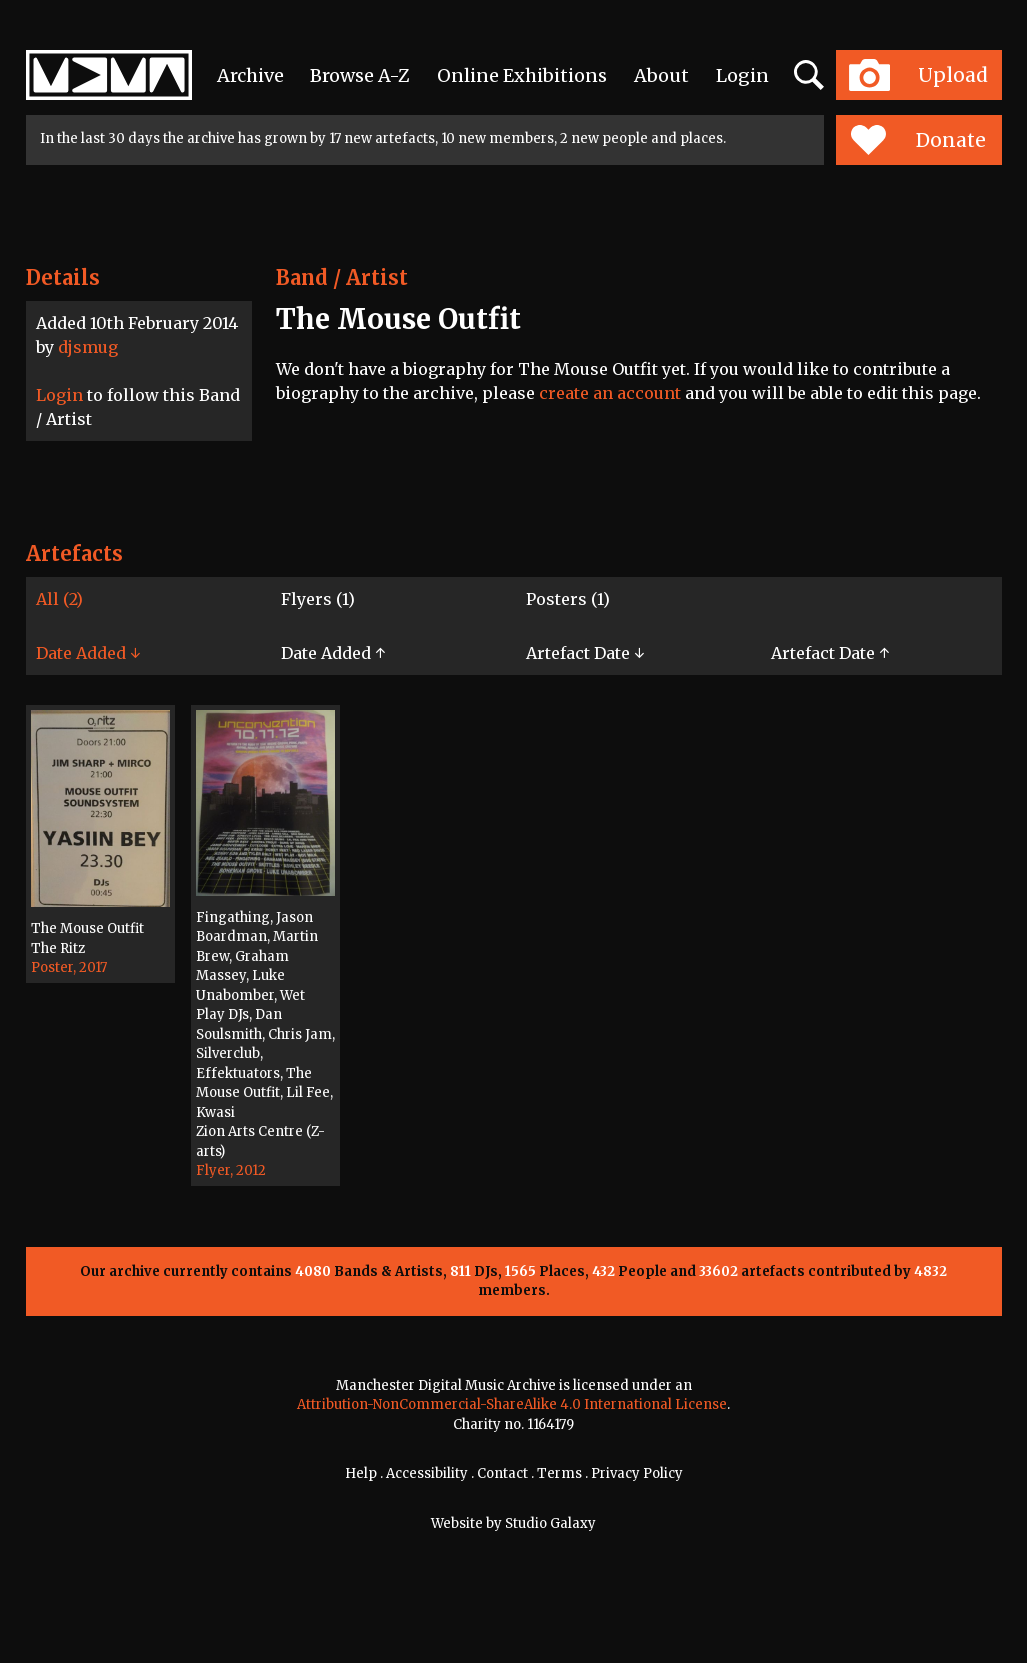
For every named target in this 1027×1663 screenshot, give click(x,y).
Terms (559, 1473)
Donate (918, 140)
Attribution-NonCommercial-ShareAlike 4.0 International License (512, 1404)
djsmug (88, 347)
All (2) (59, 599)
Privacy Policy (637, 1473)
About (661, 75)
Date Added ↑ (333, 653)
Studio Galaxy (550, 1523)
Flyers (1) (318, 599)
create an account (610, 393)
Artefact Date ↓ (585, 653)
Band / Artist (342, 277)
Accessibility (427, 1473)
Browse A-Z (360, 75)
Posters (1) (568, 599)
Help (361, 1473)
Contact (502, 1473)
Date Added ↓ (88, 653)
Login (742, 75)
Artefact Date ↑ (830, 653)
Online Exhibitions (522, 75)
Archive (250, 75)
